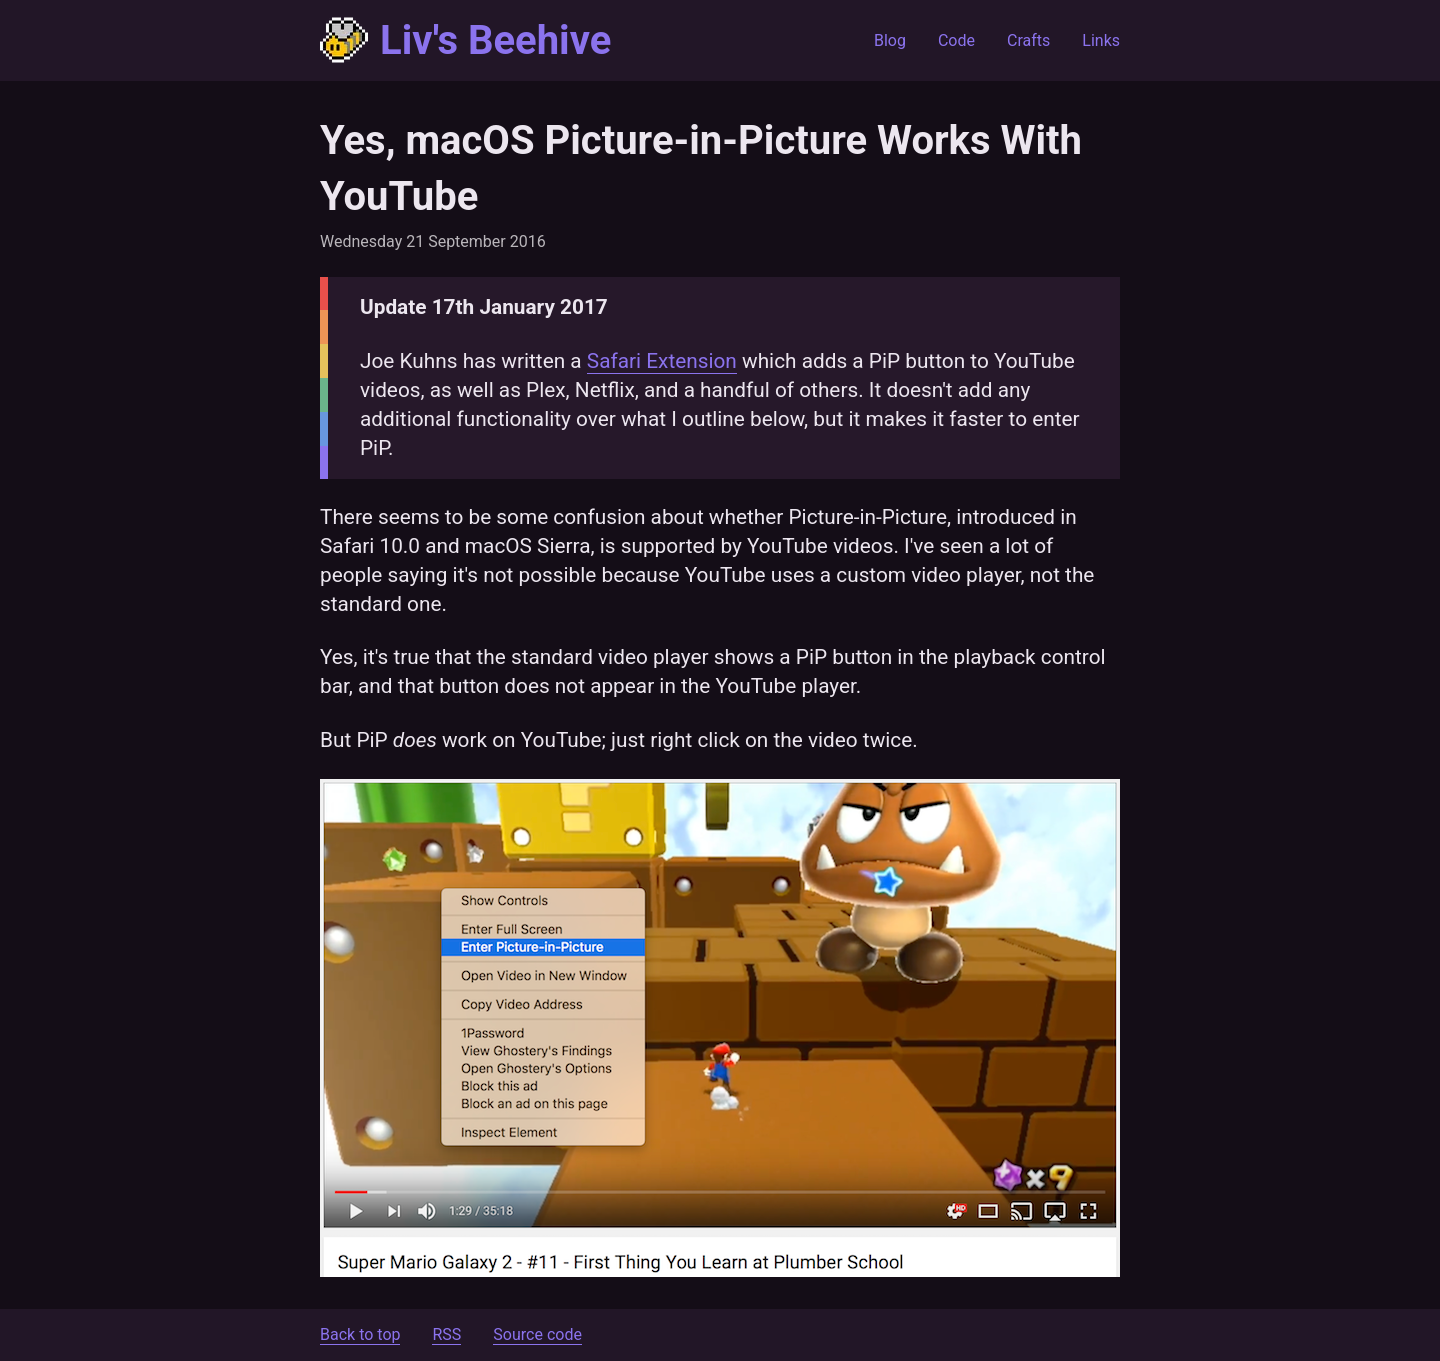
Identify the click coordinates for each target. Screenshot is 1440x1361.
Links (1101, 40)
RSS (446, 1334)
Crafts (1028, 40)
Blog (890, 40)
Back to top (360, 1334)
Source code (537, 1334)
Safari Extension (662, 361)
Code (956, 40)
